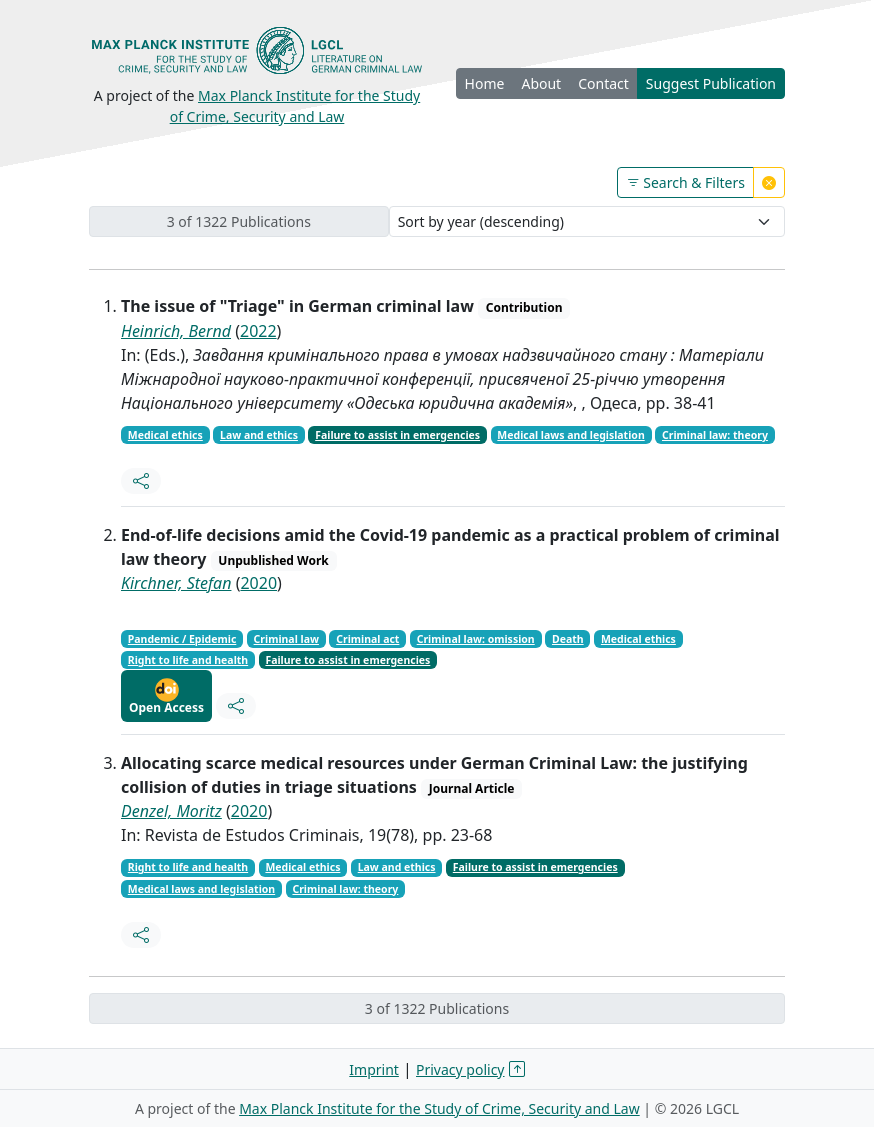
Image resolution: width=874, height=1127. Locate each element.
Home (485, 83)
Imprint (374, 1069)
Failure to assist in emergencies (397, 435)
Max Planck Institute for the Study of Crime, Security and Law (439, 1108)
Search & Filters (685, 182)
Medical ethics (165, 435)
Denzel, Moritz (171, 811)
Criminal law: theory (715, 435)
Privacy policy (460, 1069)
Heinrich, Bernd (176, 331)
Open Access (166, 697)
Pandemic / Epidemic (182, 639)
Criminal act (367, 639)
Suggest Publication (711, 83)
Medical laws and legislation (570, 435)
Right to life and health (188, 660)
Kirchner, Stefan (176, 583)
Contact (603, 83)
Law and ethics (259, 435)
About (541, 83)
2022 (258, 331)
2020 (258, 583)
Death (568, 639)
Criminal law (286, 639)
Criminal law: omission (476, 639)
